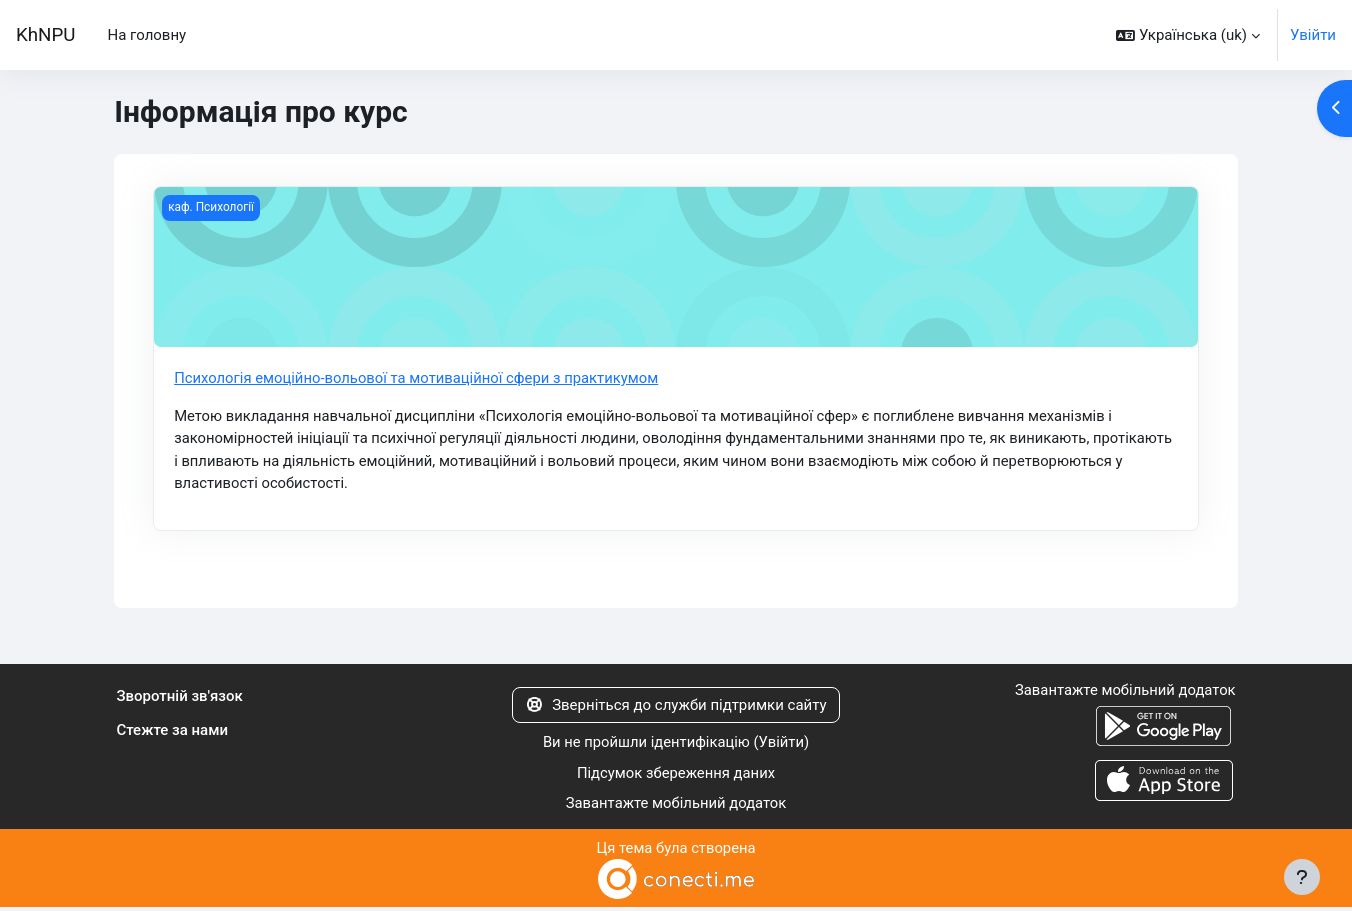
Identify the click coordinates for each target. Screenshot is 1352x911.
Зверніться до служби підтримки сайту (675, 707)
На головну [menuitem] (146, 35)
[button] (1188, 35)
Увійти (1313, 35)
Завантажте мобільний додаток (675, 806)
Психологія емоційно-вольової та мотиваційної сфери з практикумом (419, 378)
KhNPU (45, 35)
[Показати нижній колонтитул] (1302, 877)
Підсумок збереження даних (676, 775)
